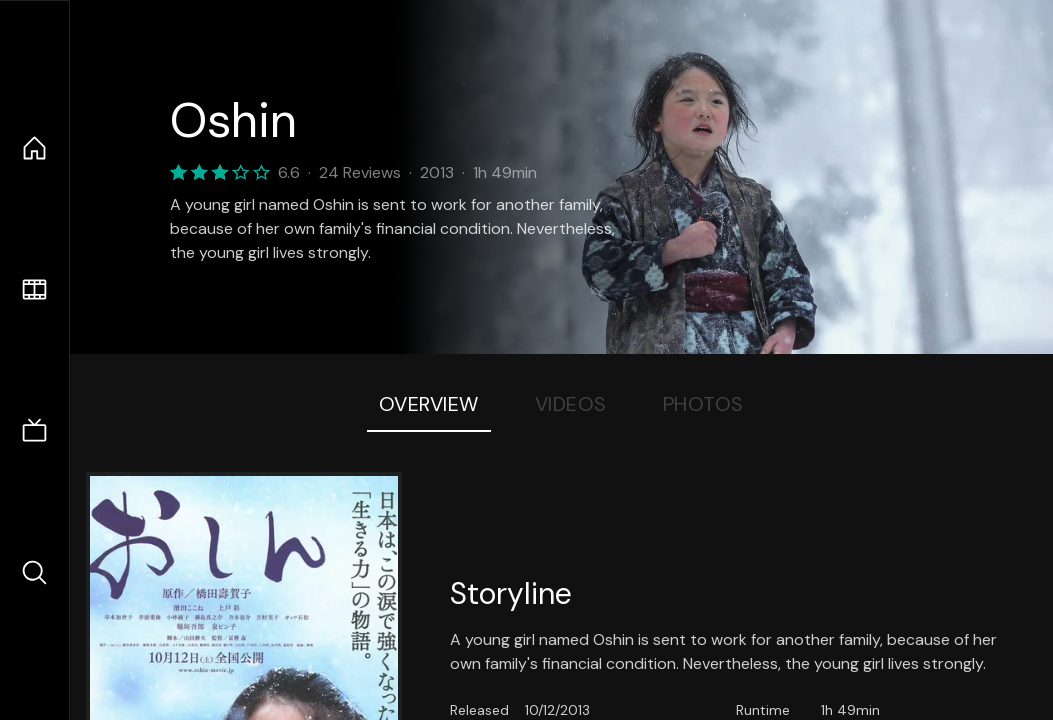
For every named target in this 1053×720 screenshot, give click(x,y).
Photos (703, 404)
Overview (429, 404)
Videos (571, 404)
